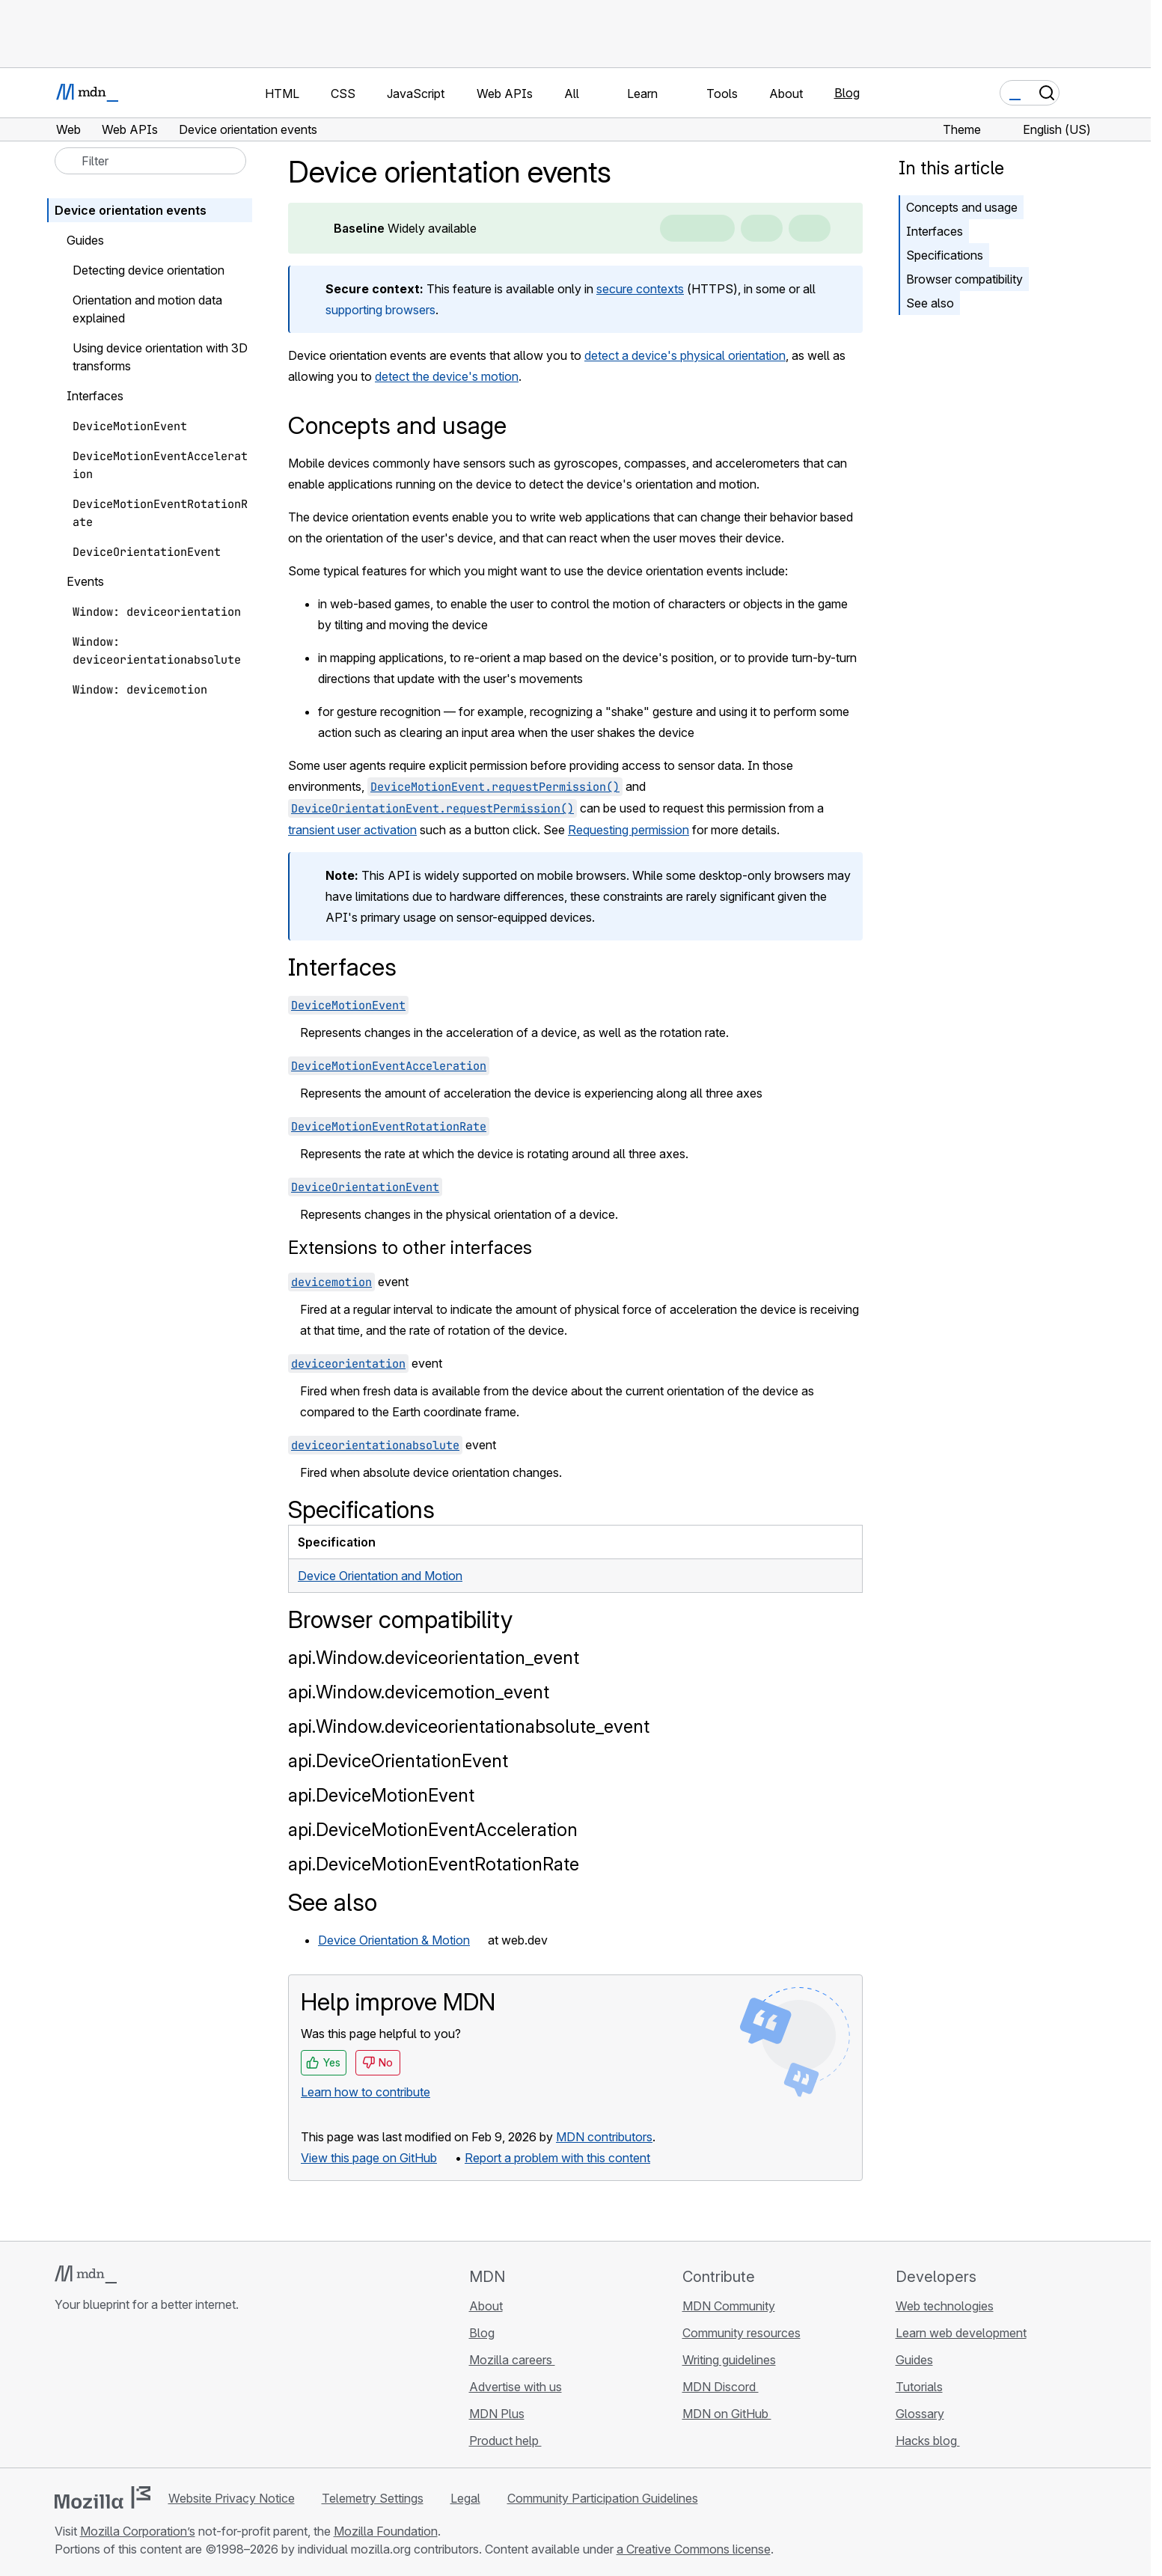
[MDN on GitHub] (64, 2393)
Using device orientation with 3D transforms (160, 356)
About (486, 2305)
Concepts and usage (962, 207)
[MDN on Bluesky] (91, 2393)
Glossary (920, 2413)
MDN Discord (720, 2386)
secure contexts (640, 288)
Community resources (741, 2332)
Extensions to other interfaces (410, 1247)
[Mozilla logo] (102, 2497)
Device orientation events (131, 210)
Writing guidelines (729, 2359)
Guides (914, 2359)
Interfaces (934, 231)
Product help (505, 2440)
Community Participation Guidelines (602, 2498)
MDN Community (728, 2305)
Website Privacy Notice (231, 2498)
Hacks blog (928, 2440)
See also (930, 303)
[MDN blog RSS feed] (171, 2393)
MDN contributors (604, 2136)
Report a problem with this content (557, 2157)
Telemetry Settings (372, 2498)
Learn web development (961, 2332)
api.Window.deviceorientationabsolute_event (468, 1726)
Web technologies (945, 2305)
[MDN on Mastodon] (144, 2393)
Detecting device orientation (148, 270)
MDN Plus (497, 2413)
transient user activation (352, 829)
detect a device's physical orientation (685, 355)
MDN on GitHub (726, 2413)
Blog (847, 92)
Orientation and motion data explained (147, 309)
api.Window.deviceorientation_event (433, 1657)
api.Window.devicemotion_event (418, 1692)
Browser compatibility (964, 279)
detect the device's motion (447, 376)
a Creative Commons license (694, 2549)
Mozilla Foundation (386, 2531)
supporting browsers (380, 309)
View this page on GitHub (369, 2157)
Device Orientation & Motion (394, 1940)
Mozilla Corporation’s (137, 2531)
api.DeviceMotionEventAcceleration (433, 1830)
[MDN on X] (117, 2393)
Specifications (944, 255)
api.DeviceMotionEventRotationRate (433, 1864)
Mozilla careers (512, 2359)
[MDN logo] (86, 2274)
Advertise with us (515, 2386)
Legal (465, 2498)
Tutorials (919, 2386)
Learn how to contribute (365, 2091)
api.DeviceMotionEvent (381, 1795)
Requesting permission (628, 829)
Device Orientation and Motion (380, 1575)
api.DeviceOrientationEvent (398, 1761)
